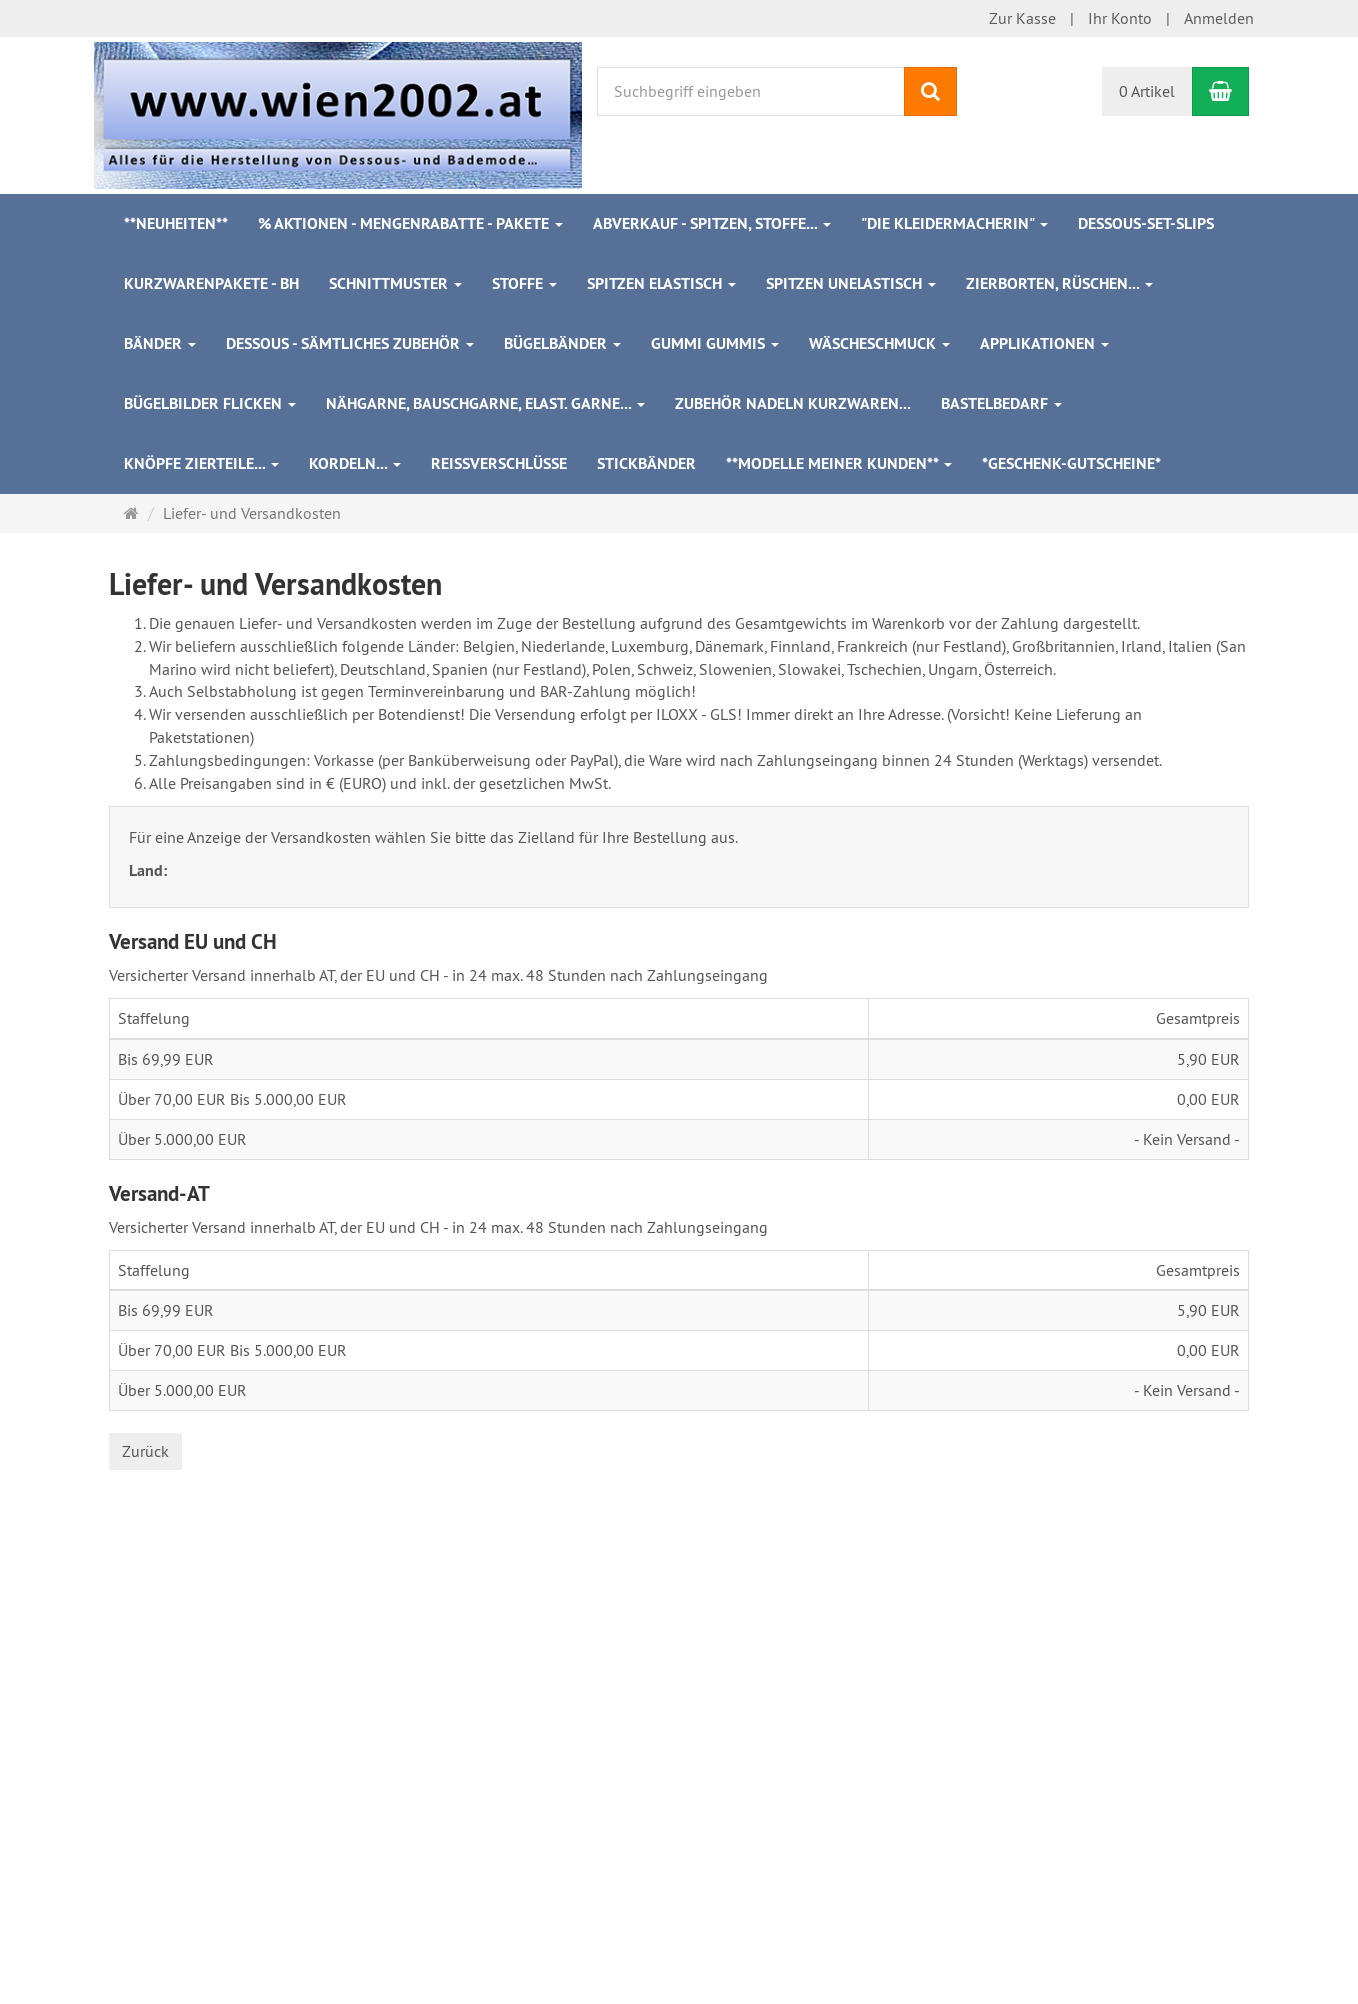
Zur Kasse (1022, 18)
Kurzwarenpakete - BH (211, 283)
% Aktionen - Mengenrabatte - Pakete (410, 223)
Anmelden (1219, 18)
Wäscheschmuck (879, 343)
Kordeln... (355, 463)
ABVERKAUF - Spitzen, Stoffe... (712, 223)
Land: (150, 870)
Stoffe (524, 283)
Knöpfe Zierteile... (201, 463)
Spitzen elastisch (661, 283)
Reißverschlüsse (499, 463)
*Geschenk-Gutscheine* (1071, 463)
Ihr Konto (1120, 18)
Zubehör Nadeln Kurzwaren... (793, 403)
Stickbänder (646, 463)
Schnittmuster (395, 283)
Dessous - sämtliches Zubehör (350, 343)
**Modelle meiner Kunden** (839, 463)
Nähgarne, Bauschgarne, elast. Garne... (485, 403)
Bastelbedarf (1001, 403)
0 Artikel (1147, 91)
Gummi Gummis (715, 343)
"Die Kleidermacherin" (954, 223)
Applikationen (1044, 343)
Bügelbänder (562, 343)
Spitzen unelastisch (851, 283)
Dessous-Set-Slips (1146, 223)
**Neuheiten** (176, 223)
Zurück (145, 1451)
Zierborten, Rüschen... (1059, 283)
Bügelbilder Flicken (210, 403)
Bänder (160, 343)
